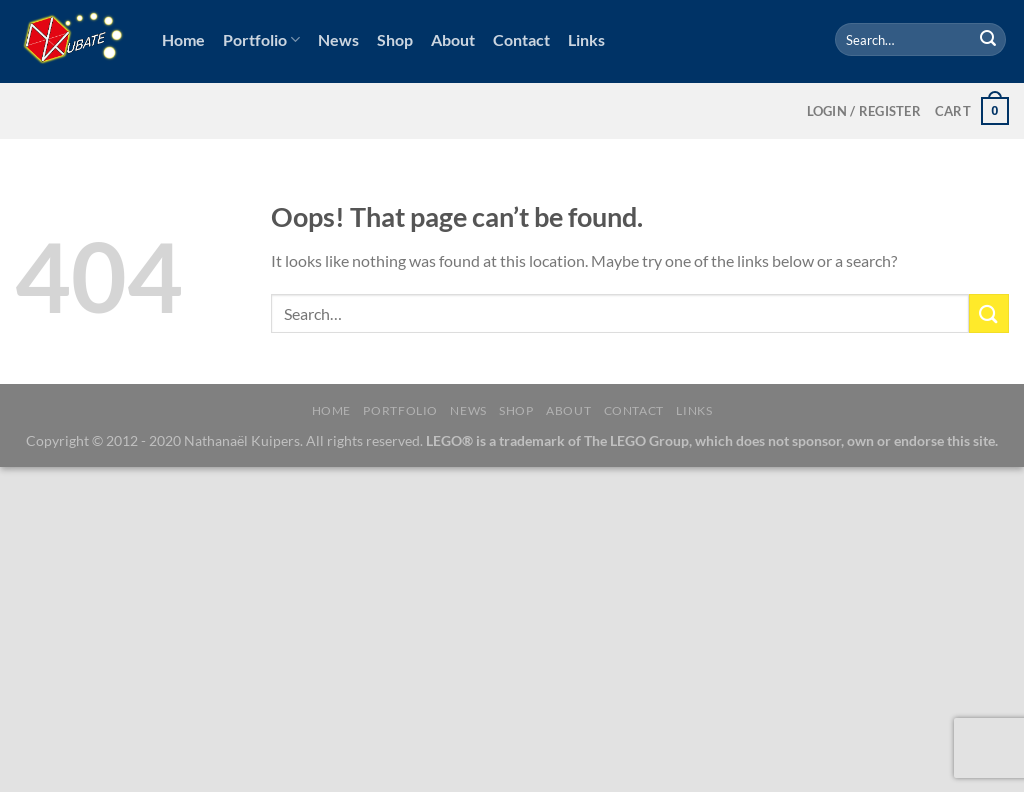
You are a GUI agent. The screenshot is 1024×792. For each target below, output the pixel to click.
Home (183, 39)
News (338, 39)
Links (586, 39)
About (453, 39)
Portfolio (261, 40)
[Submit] (988, 40)
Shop (395, 39)
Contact (521, 39)
